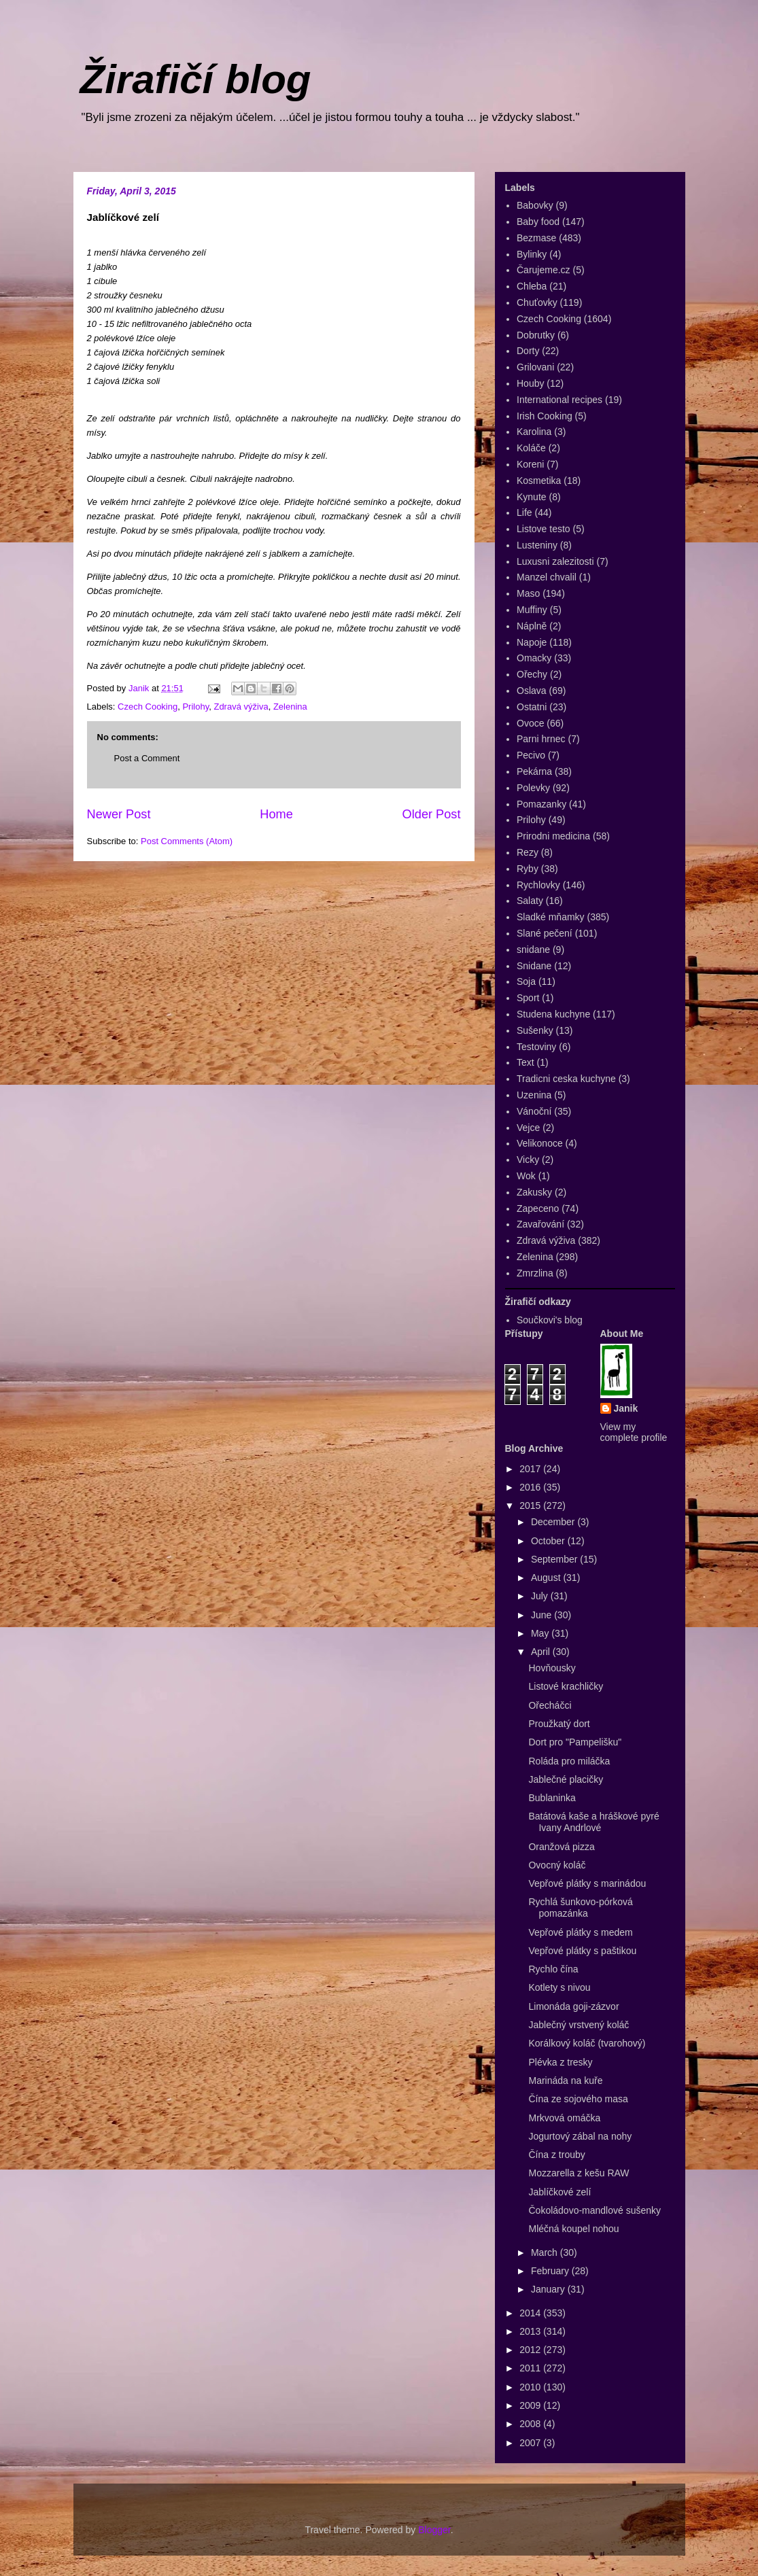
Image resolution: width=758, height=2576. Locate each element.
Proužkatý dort (558, 1723)
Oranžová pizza (561, 1846)
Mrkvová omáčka (564, 2117)
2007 (531, 2442)
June (542, 1614)
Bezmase (536, 237)
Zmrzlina (535, 1273)
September (555, 1559)
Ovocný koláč (556, 1865)
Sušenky (535, 1030)
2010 (531, 2387)
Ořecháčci (549, 1705)
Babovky (535, 205)
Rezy (527, 852)
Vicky (528, 1159)
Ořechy (532, 674)
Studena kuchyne (553, 1014)
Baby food (538, 221)
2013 (531, 2331)
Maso (528, 593)
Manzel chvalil (546, 577)
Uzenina (534, 1095)
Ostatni (532, 706)
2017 (531, 1468)
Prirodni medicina (553, 836)
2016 (531, 1487)
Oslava (532, 690)
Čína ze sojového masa (577, 2098)
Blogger (434, 2529)
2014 (531, 2313)
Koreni (530, 464)
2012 (531, 2349)
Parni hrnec (541, 738)
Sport (528, 997)
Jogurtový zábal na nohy (580, 2136)
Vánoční (534, 1111)
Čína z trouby (556, 2154)
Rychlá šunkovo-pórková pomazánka (580, 1907)
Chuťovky (537, 302)
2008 (531, 2423)
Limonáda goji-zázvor (573, 2006)
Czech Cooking (147, 706)
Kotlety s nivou (559, 1987)
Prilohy (195, 706)
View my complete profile (634, 1432)
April (542, 1651)
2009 (531, 2405)
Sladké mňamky (551, 916)
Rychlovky (538, 885)
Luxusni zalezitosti (555, 561)
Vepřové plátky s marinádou (587, 1883)
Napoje (532, 642)
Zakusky (534, 1192)
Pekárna (534, 771)
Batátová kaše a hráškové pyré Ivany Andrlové (593, 1822)
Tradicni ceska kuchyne (566, 1078)
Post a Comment (147, 758)
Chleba (532, 286)
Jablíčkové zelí (559, 2192)
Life (524, 512)
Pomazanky (541, 804)
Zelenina (290, 706)
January (549, 2289)
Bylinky (532, 254)
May (541, 1633)
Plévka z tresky (560, 2062)
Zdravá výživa (240, 706)
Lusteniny (537, 545)
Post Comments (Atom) (186, 841)
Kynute (532, 496)
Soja (526, 981)
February (551, 2270)
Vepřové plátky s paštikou (582, 1950)
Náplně (532, 626)
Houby (530, 383)
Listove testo (543, 528)
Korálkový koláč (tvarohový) (586, 2043)
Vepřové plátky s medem (580, 1932)
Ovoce (530, 723)
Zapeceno (538, 1208)
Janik (626, 1408)
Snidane (534, 965)
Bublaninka (551, 1797)
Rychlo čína (553, 1969)
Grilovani (535, 367)
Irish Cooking (544, 416)
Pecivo (531, 755)
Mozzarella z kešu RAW (578, 2173)
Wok (526, 1175)
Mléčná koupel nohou (573, 2228)
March (545, 2252)
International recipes (559, 399)
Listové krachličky (565, 1686)
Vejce (528, 1127)
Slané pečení (544, 933)
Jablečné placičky (565, 1779)
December (554, 1521)
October (549, 1540)
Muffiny (532, 609)
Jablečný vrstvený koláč (578, 2024)
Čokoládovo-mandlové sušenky (594, 2210)
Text (525, 1062)
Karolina (534, 431)
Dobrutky (536, 335)
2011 (531, 2368)
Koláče (531, 447)
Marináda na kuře (565, 2080)
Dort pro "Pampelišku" (574, 1742)
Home (276, 814)
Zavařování (540, 1224)
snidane (533, 949)
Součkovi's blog (550, 1320)
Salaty (530, 900)
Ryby (527, 868)
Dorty (528, 350)
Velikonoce (540, 1143)
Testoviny (536, 1046)
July (541, 1595)
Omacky (534, 657)
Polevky (533, 787)
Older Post (431, 814)
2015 (531, 1505)
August (547, 1577)
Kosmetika (539, 480)
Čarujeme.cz (543, 269)
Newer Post (119, 814)
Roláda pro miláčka (569, 1761)
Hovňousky (551, 1668)
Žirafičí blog (195, 79)
